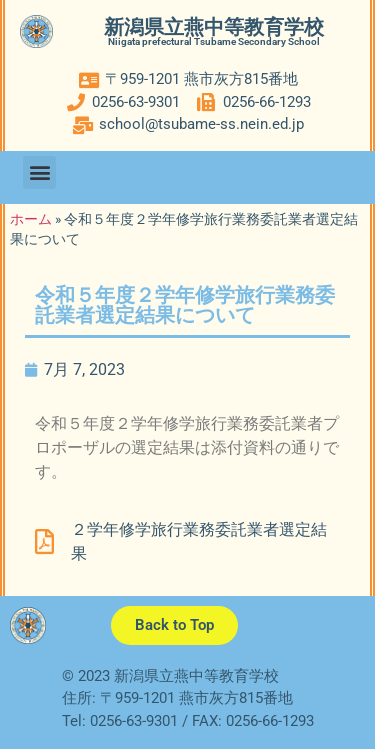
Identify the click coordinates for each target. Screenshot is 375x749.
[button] (39, 172)
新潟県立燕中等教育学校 (214, 27)
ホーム (31, 219)
